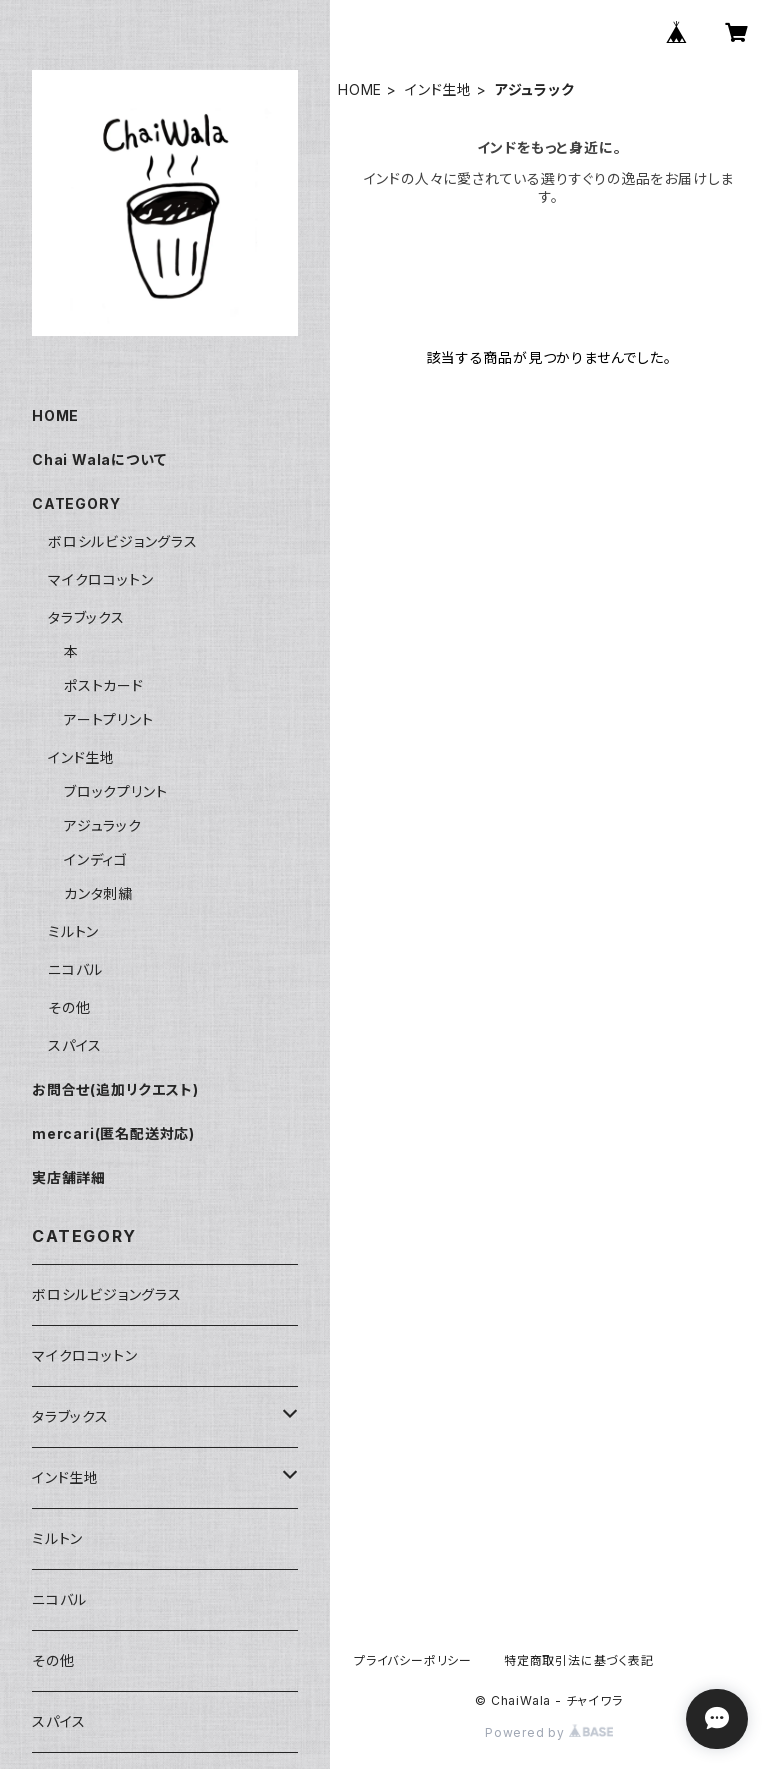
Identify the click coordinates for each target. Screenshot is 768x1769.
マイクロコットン (100, 579)
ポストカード (104, 685)
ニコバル (75, 969)
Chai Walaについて (99, 459)
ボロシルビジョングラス (123, 541)
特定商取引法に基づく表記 (579, 1660)
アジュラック (103, 825)
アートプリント (109, 719)
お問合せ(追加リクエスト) (115, 1089)
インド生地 (438, 89)
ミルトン (73, 931)
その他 (69, 1007)
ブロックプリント (115, 791)
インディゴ (96, 859)
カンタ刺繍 (98, 893)
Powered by (549, 1732)
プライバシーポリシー (413, 1660)
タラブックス (86, 617)
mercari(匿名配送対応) (113, 1133)
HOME (360, 89)
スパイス (75, 1045)
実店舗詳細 (69, 1177)
